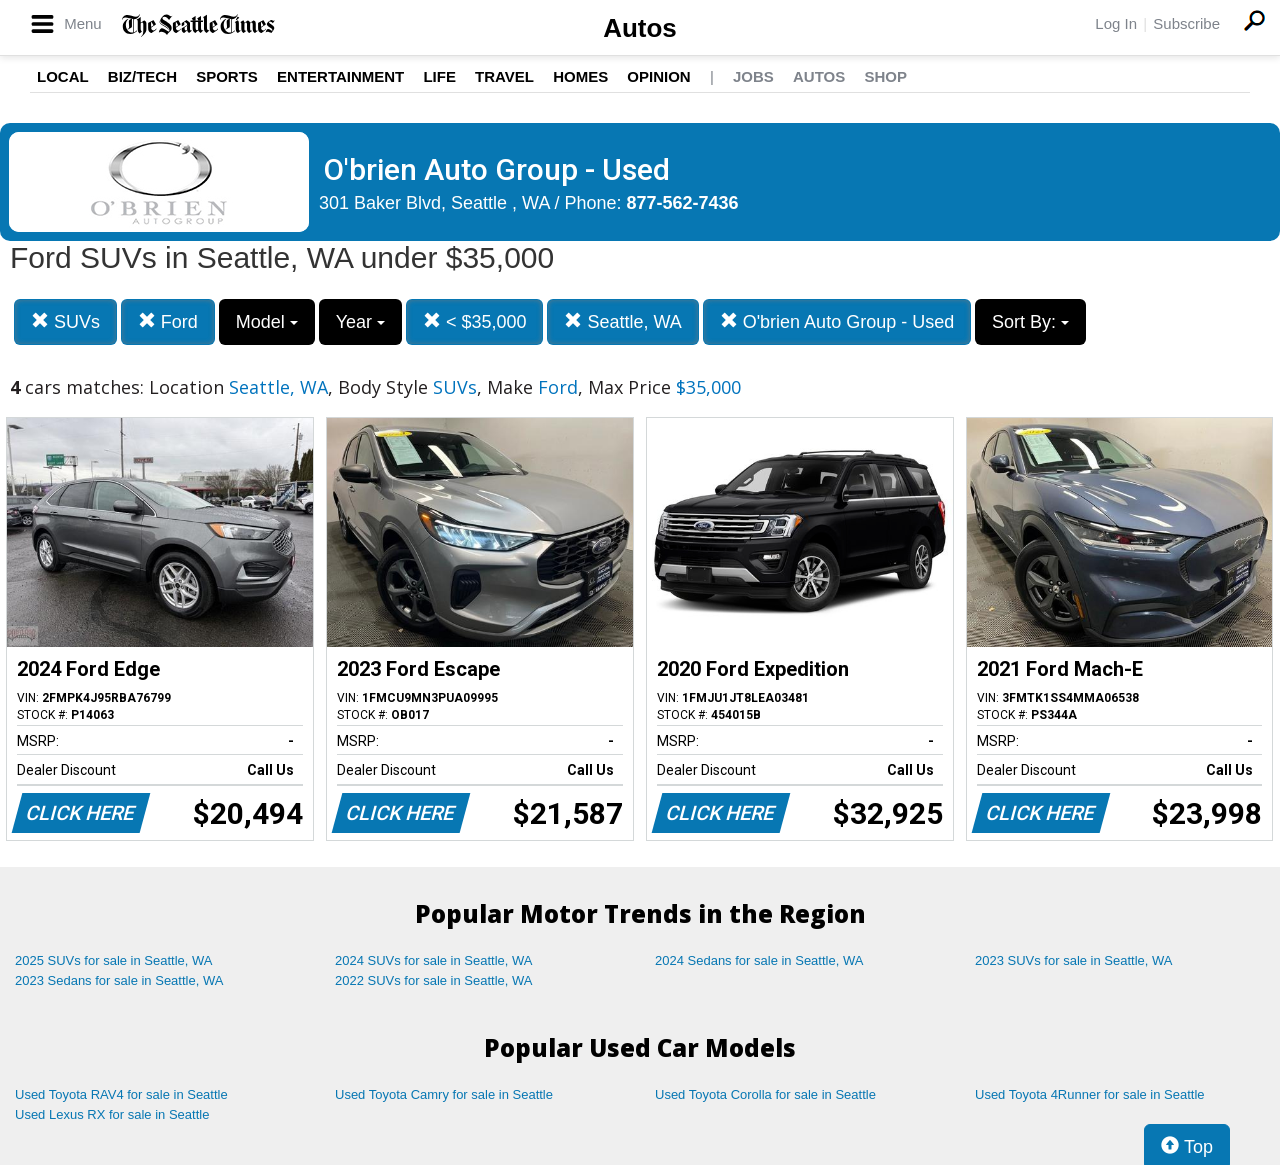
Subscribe (1186, 23)
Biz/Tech (142, 76)
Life (439, 76)
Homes (580, 76)
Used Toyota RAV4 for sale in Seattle (121, 1094)
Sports (227, 76)
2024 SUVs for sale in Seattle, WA (434, 960)
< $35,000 (475, 321)
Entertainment (340, 76)
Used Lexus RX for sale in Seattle (112, 1114)
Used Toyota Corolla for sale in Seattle (765, 1094)
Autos (640, 28)
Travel (504, 76)
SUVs (65, 321)
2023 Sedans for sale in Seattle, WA (119, 980)
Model (267, 322)
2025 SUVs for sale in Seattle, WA (114, 960)
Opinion (658, 76)
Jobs (753, 76)
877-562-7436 (683, 203)
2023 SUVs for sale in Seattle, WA (1074, 960)
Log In (1116, 23)
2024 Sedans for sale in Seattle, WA (759, 960)
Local (63, 76)
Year (360, 322)
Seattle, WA (622, 321)
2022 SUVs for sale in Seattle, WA (434, 980)
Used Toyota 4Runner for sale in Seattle (1090, 1094)
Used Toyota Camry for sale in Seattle (444, 1094)
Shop (885, 76)
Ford (168, 321)
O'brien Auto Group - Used (837, 321)
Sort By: (1030, 322)
